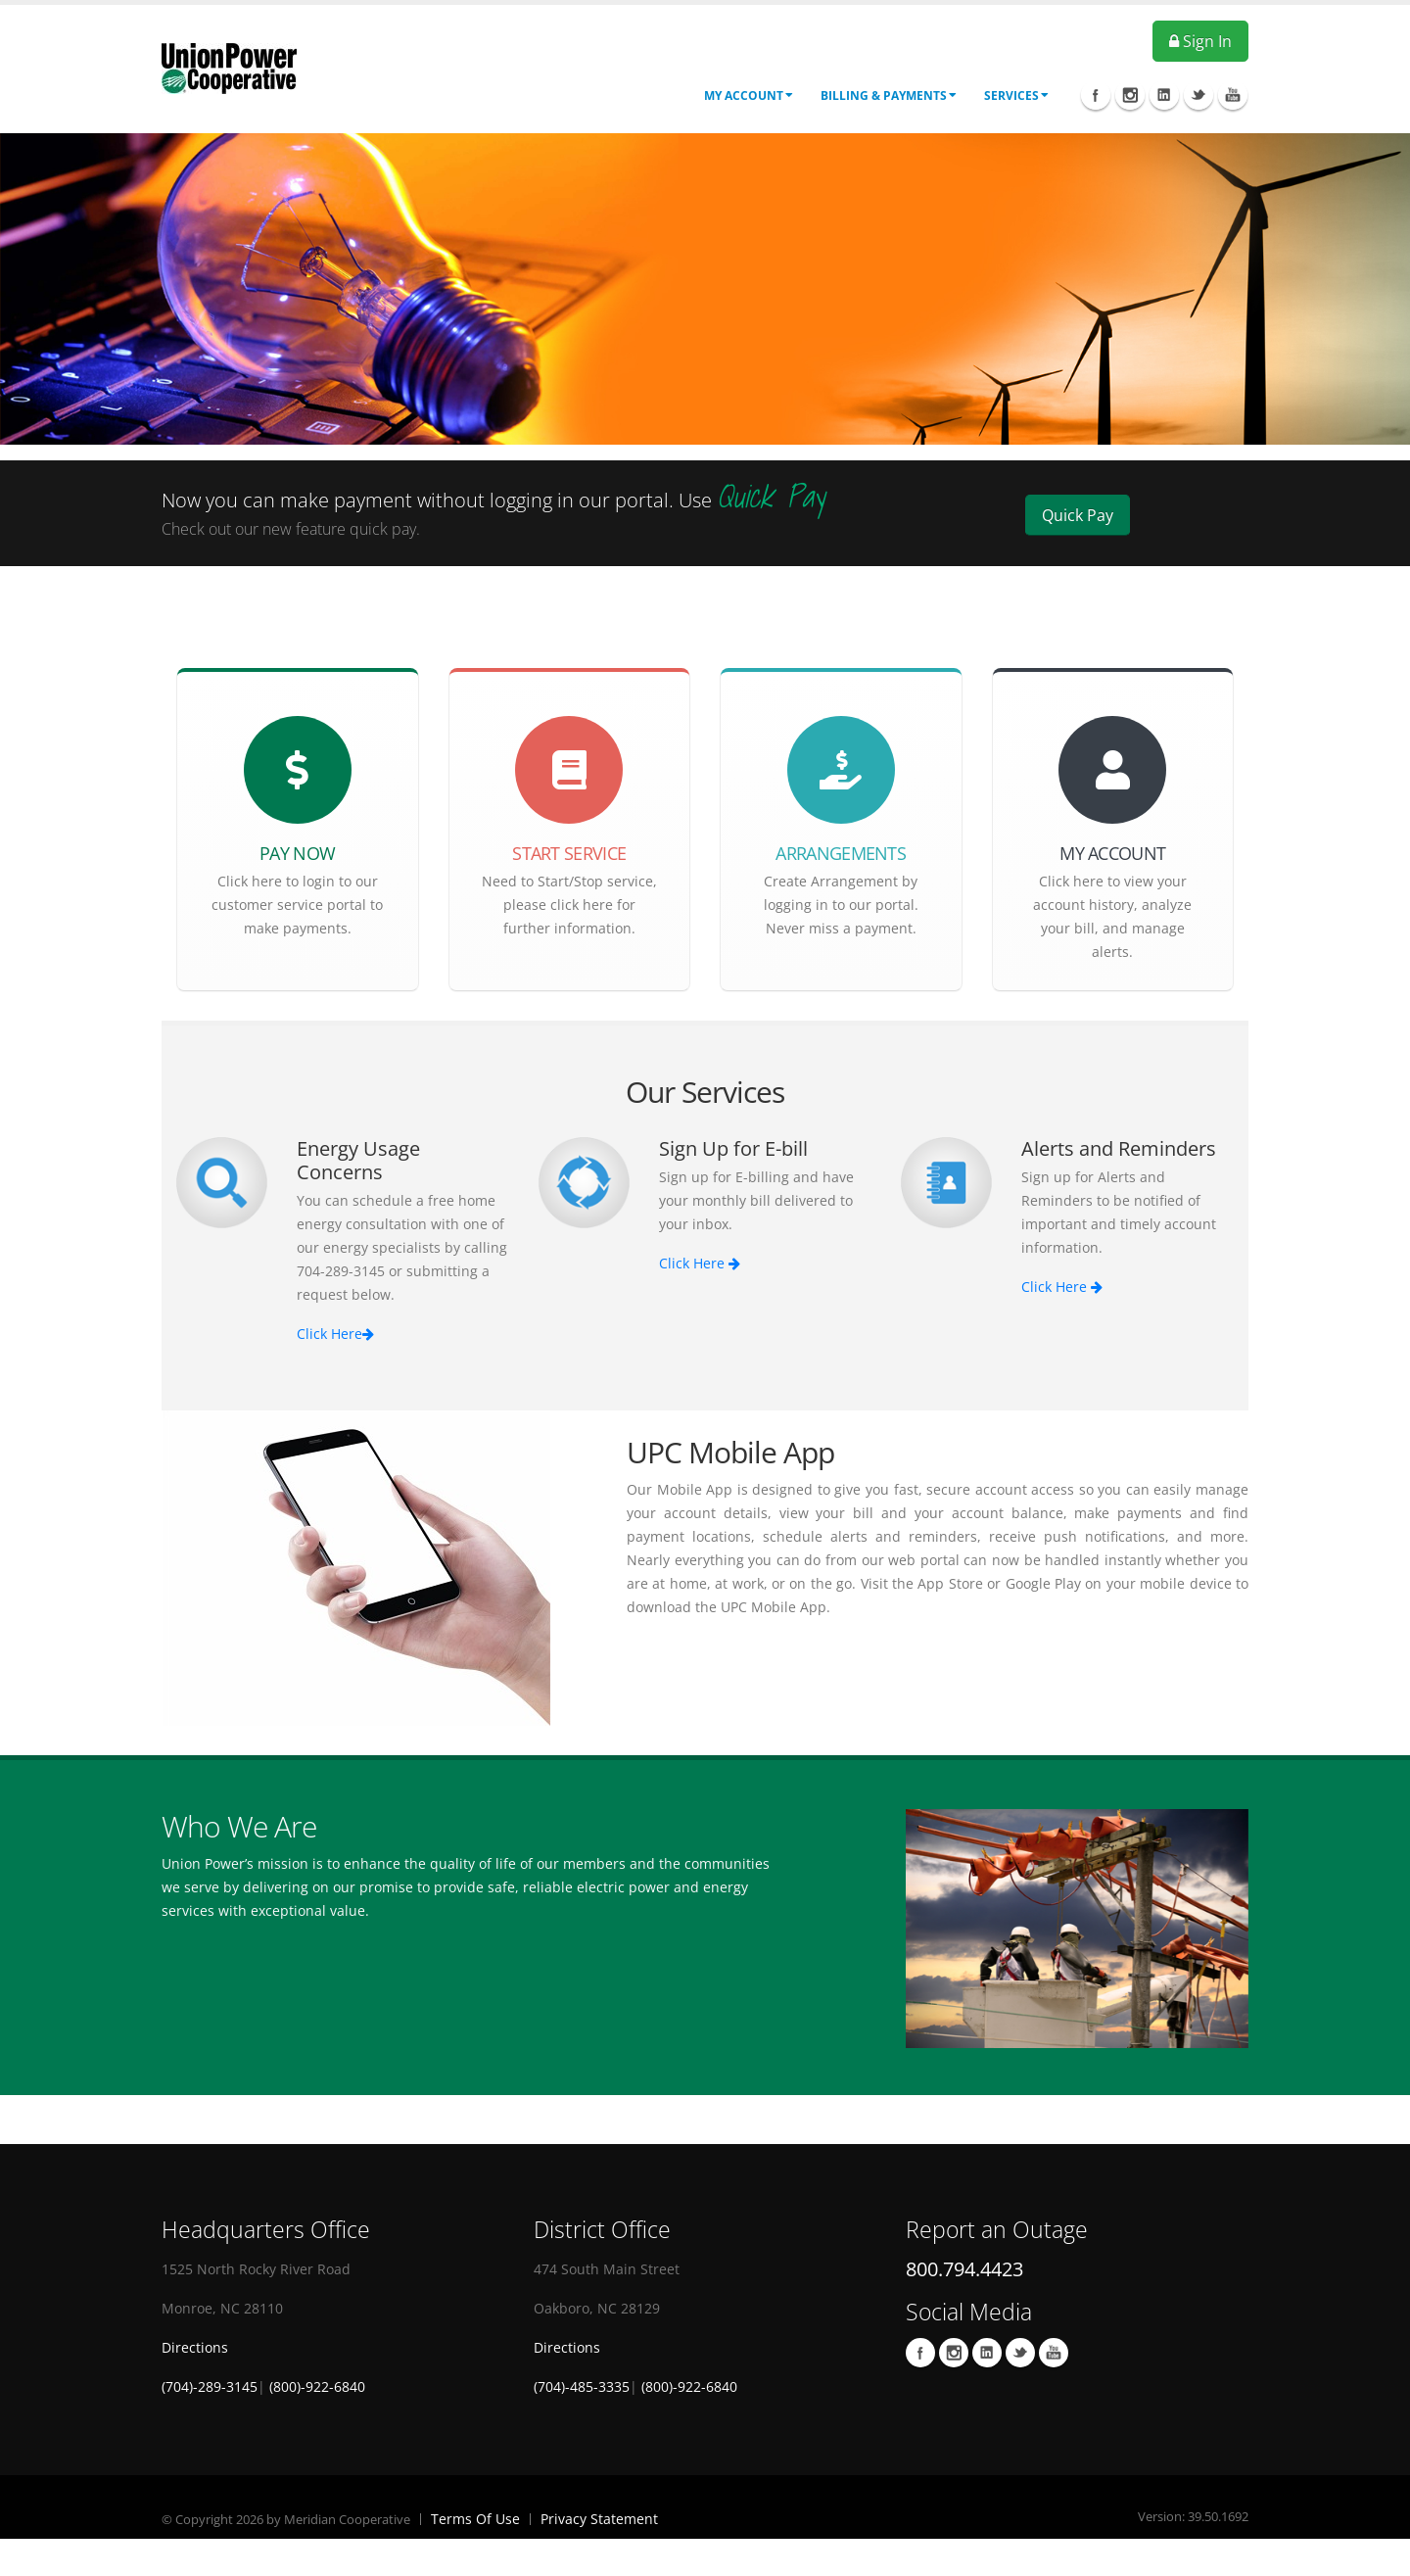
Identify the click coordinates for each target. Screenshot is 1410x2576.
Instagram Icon (1130, 95)
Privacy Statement (599, 2518)
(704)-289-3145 (210, 2386)
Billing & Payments (889, 95)
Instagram (953, 2352)
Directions (195, 2347)
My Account (748, 95)
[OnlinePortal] (229, 67)
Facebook (920, 2352)
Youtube (1053, 2352)
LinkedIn (987, 2352)
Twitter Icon (1198, 95)
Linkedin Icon (1164, 95)
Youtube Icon (1232, 95)
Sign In (1200, 41)
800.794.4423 (964, 2269)
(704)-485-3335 (582, 2386)
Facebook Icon (1095, 95)
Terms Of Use (475, 2518)
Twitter (1020, 2352)
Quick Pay (1077, 515)
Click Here (335, 1333)
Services (1016, 95)
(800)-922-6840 (317, 2386)
